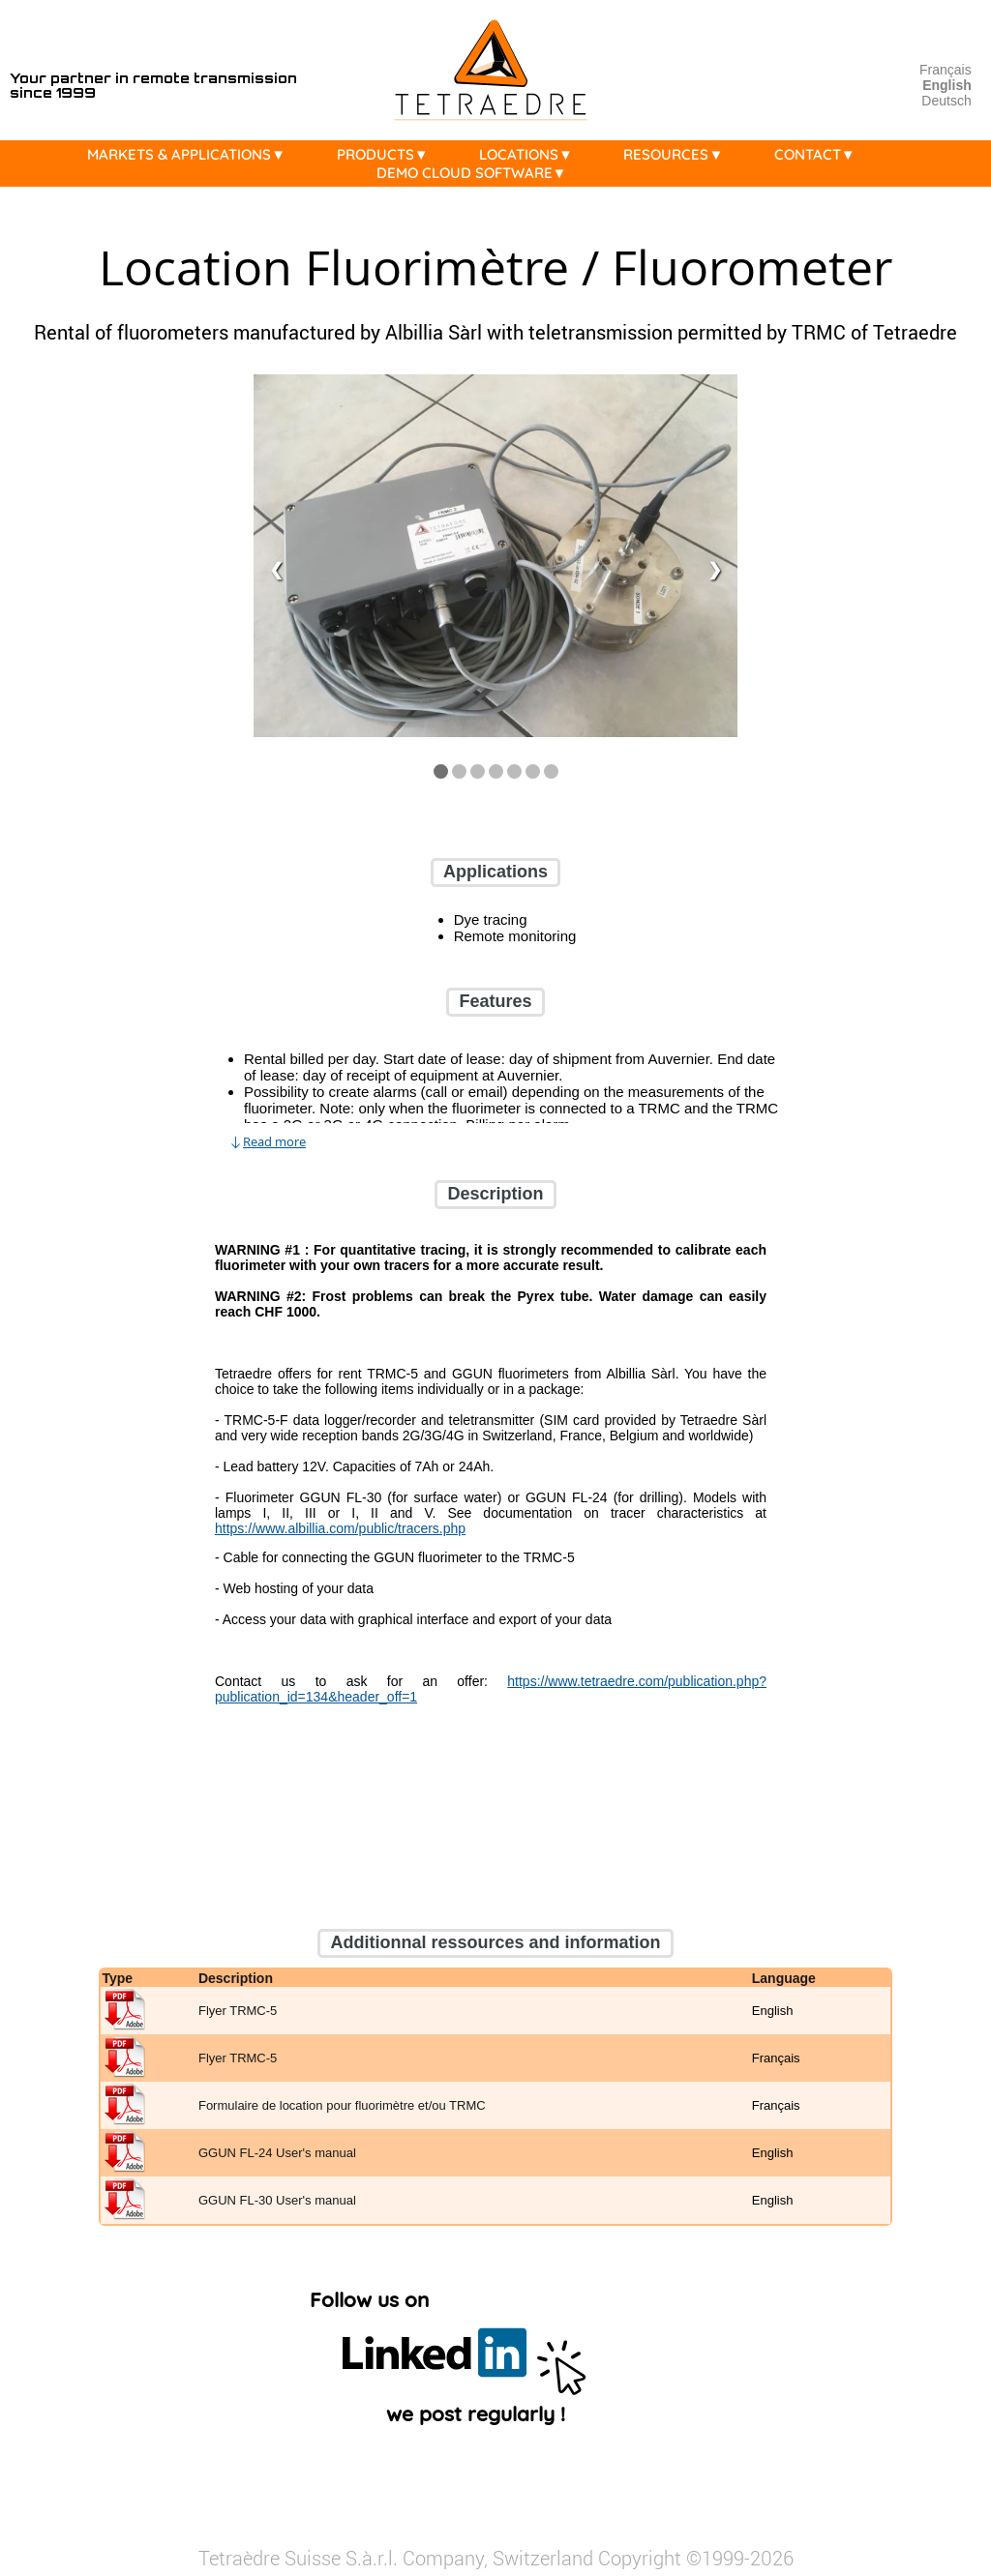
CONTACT (819, 154)
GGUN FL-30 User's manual (277, 2201)
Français (945, 69)
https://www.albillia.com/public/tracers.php (340, 1528)
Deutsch (946, 100)
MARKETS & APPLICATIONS (191, 154)
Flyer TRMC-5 (237, 2011)
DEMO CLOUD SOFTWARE (476, 172)
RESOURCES (678, 154)
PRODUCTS (387, 154)
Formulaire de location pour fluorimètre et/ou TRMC (342, 2106)
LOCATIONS (531, 154)
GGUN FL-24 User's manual (277, 2154)
